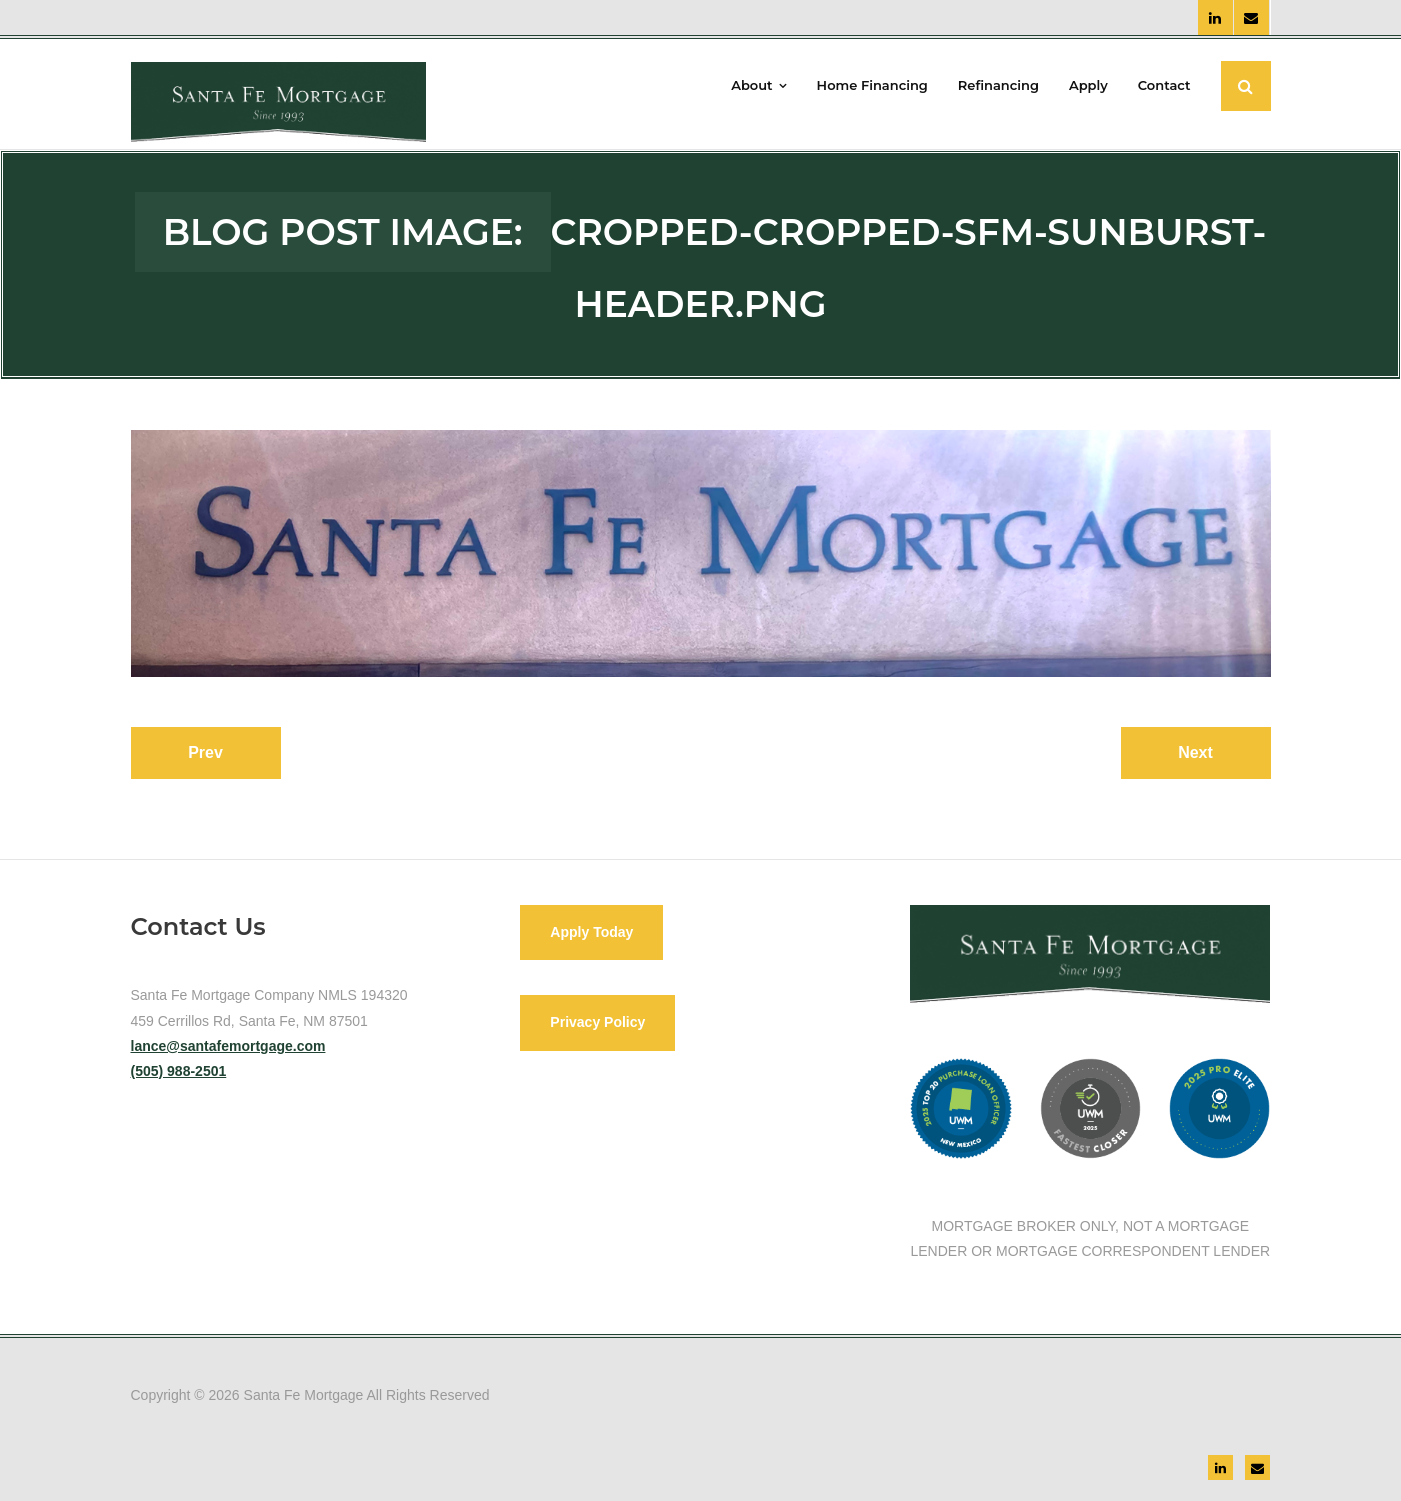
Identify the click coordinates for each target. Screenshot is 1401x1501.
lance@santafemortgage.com (228, 1046)
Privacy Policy (597, 1022)
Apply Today (591, 932)
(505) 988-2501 (179, 1071)
